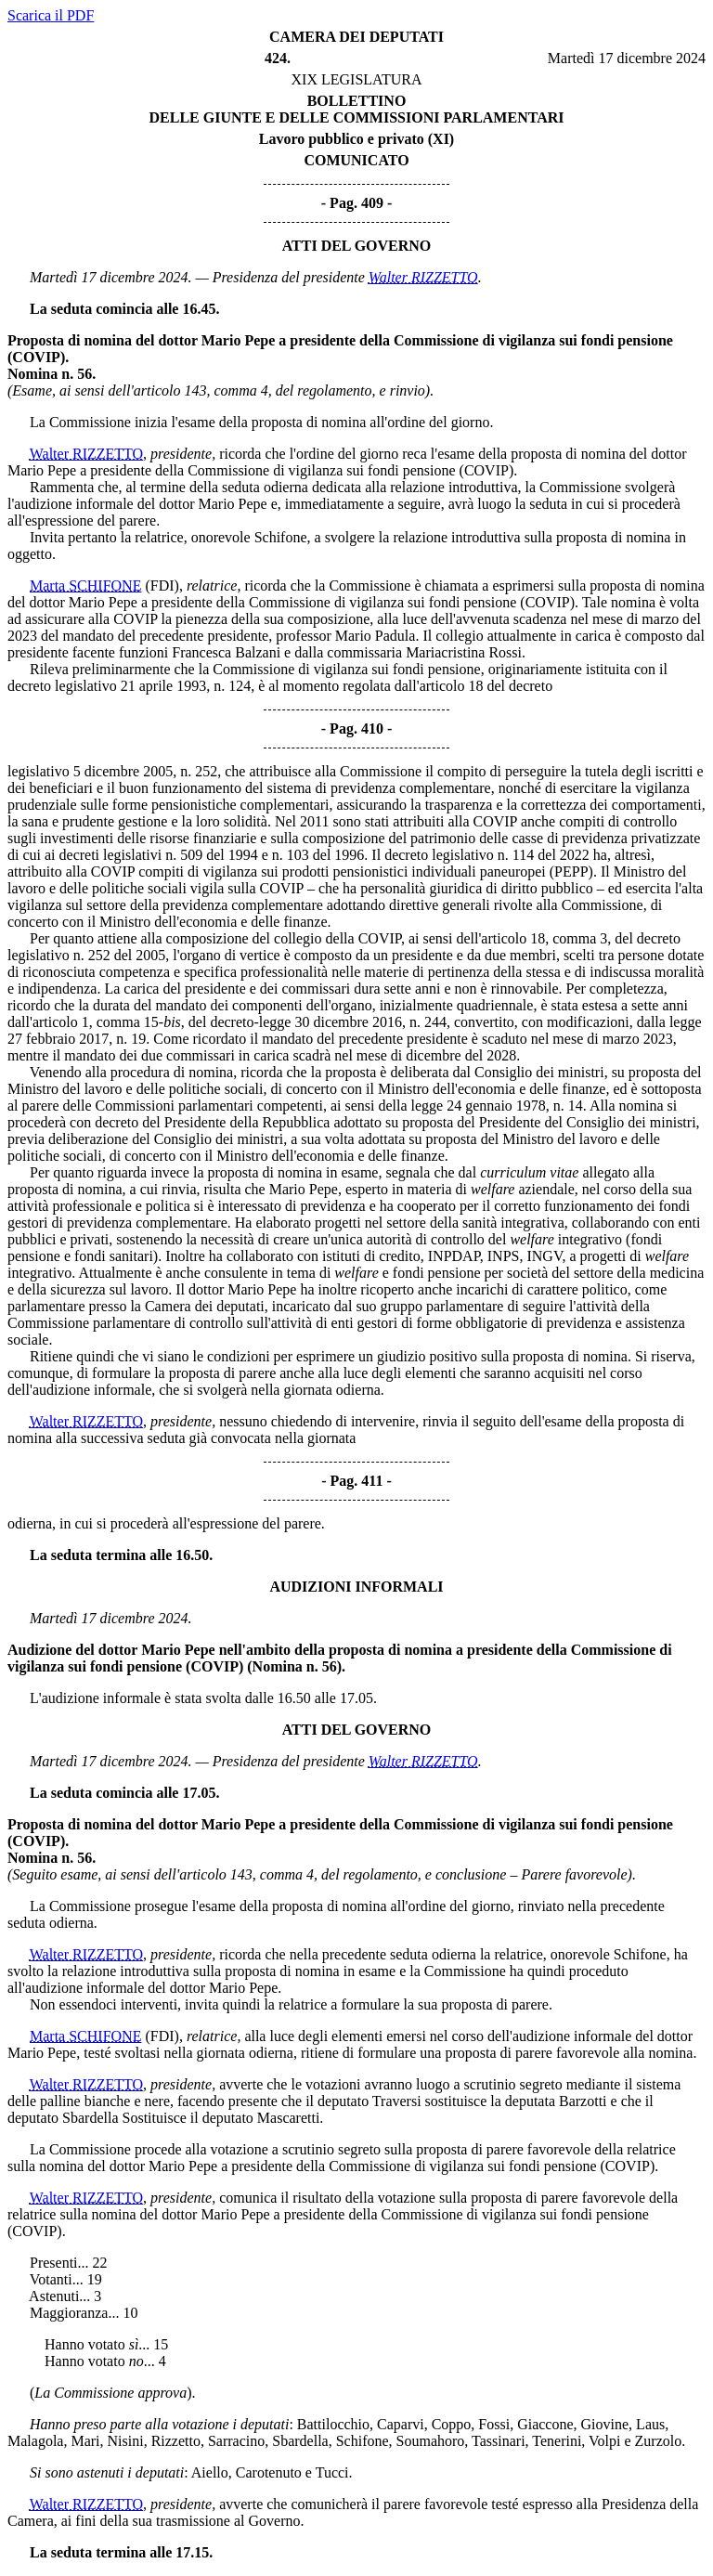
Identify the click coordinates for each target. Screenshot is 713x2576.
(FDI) (161, 585)
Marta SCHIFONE (85, 585)
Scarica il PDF (50, 15)
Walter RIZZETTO (423, 277)
